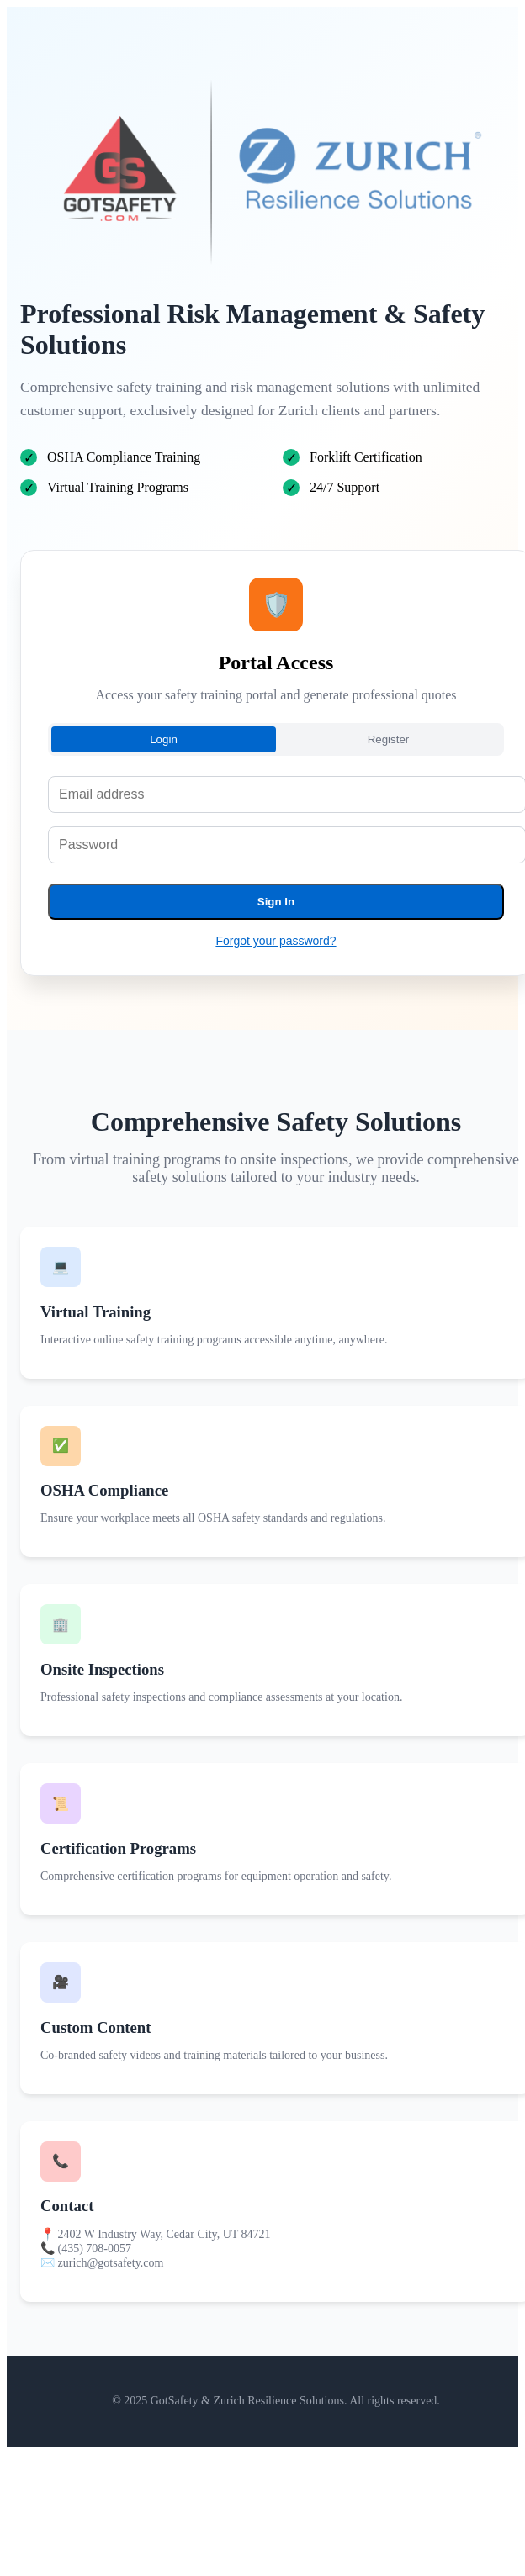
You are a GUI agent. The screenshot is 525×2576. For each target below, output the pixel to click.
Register (389, 739)
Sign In (275, 901)
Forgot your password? (275, 941)
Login (164, 739)
